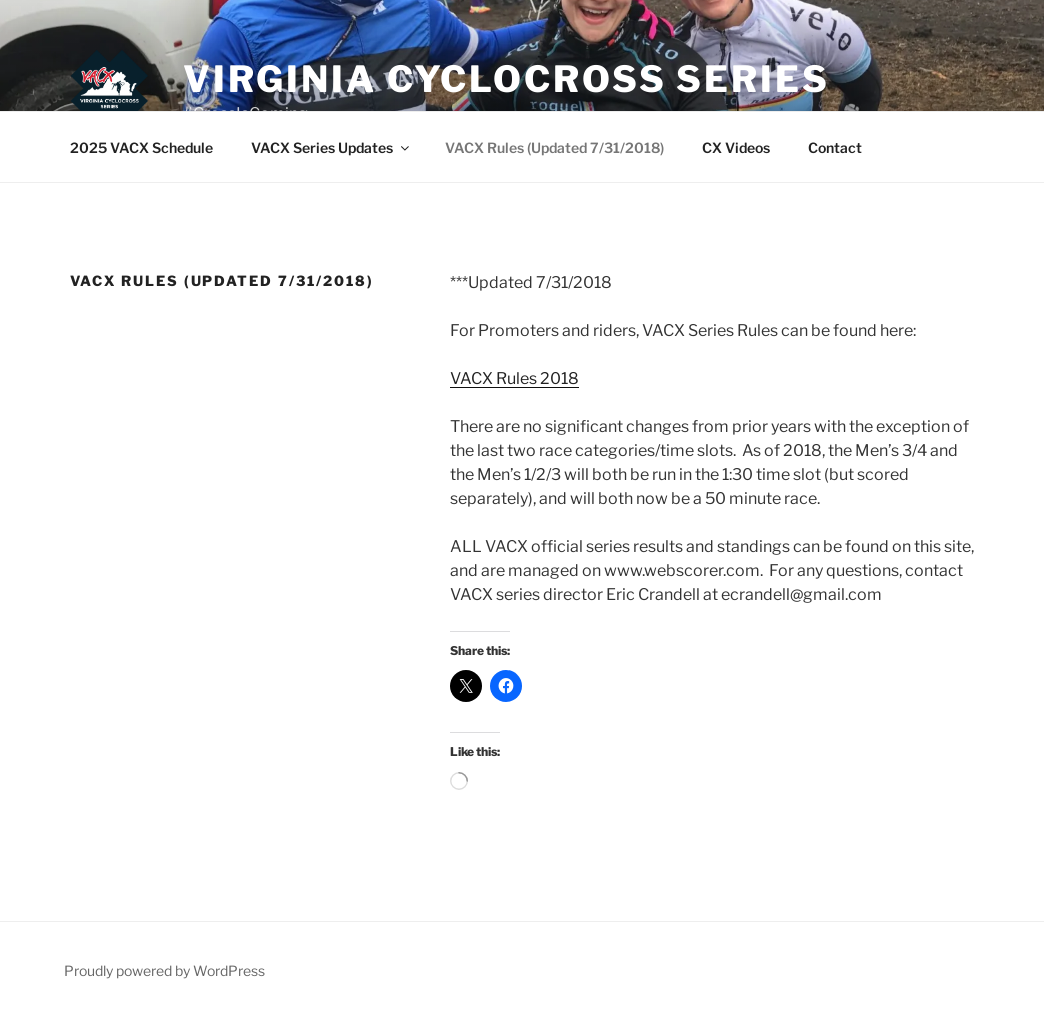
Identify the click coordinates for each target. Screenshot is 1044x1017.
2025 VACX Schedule (141, 147)
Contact (835, 147)
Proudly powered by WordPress (164, 970)
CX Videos (736, 147)
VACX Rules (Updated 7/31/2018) (554, 147)
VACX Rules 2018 (514, 378)
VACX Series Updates (331, 147)
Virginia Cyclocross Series (506, 79)
